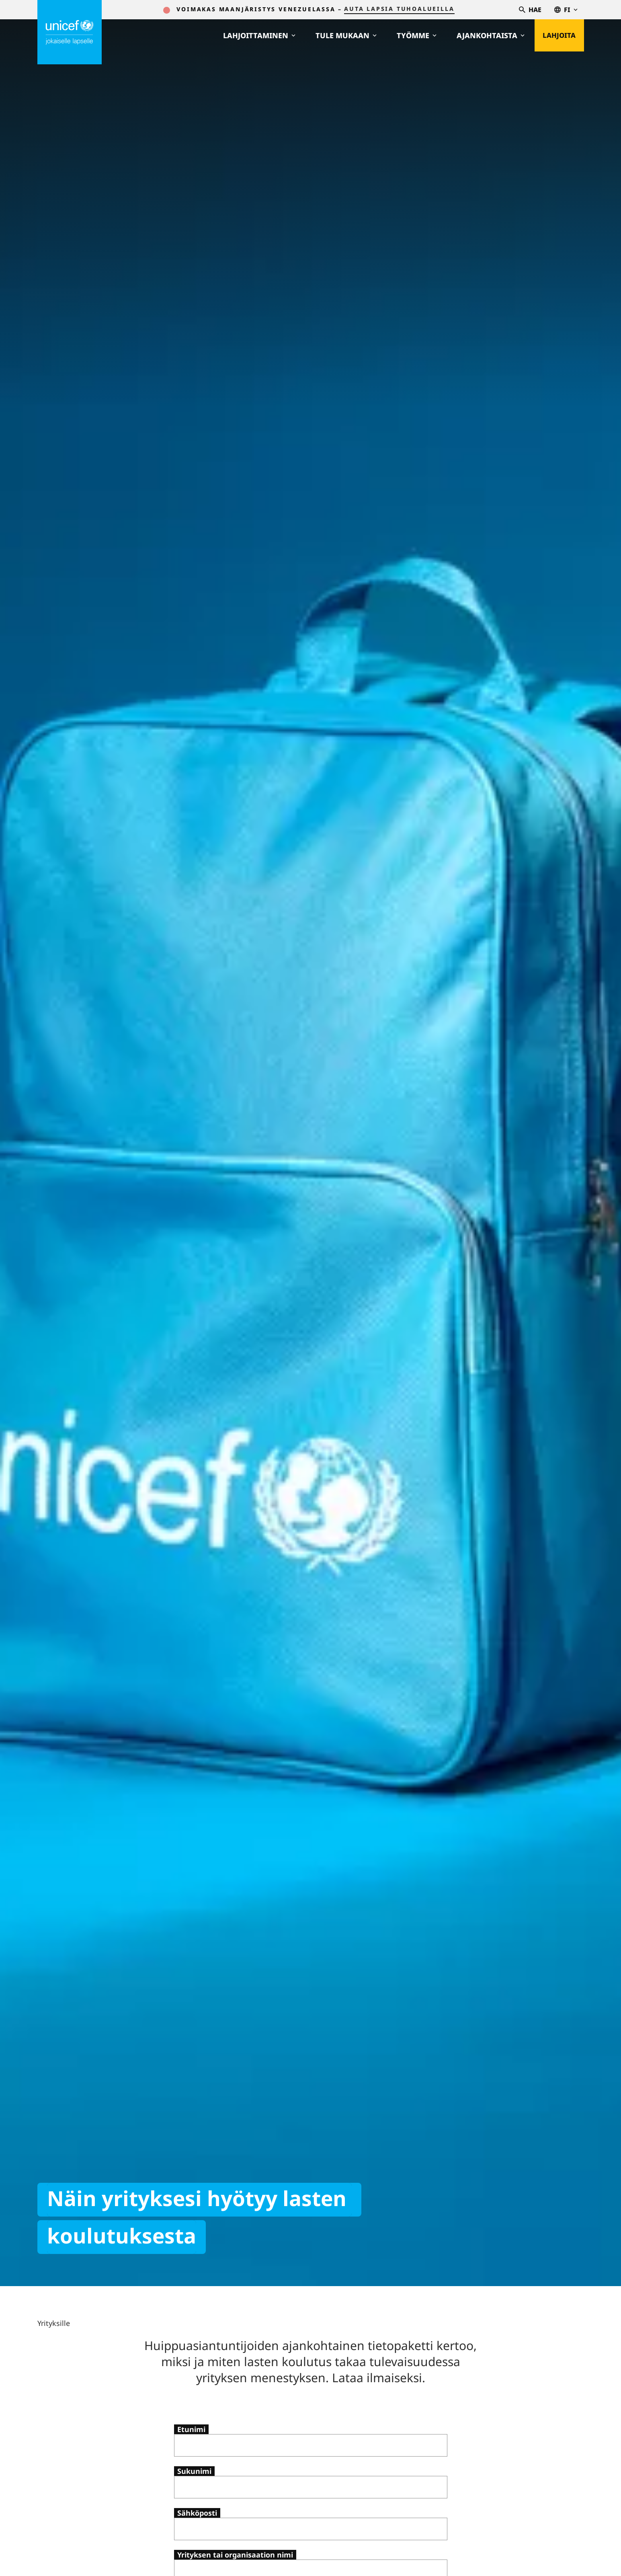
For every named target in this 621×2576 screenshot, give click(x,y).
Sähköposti (197, 2513)
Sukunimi (194, 2471)
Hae (530, 9)
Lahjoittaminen (253, 35)
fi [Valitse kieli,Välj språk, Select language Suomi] (566, 9)
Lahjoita (556, 35)
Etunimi (191, 2429)
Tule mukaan (340, 35)
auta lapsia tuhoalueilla (399, 8)
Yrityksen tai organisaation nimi (235, 2555)
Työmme (411, 35)
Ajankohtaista (485, 35)
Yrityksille (53, 2323)
